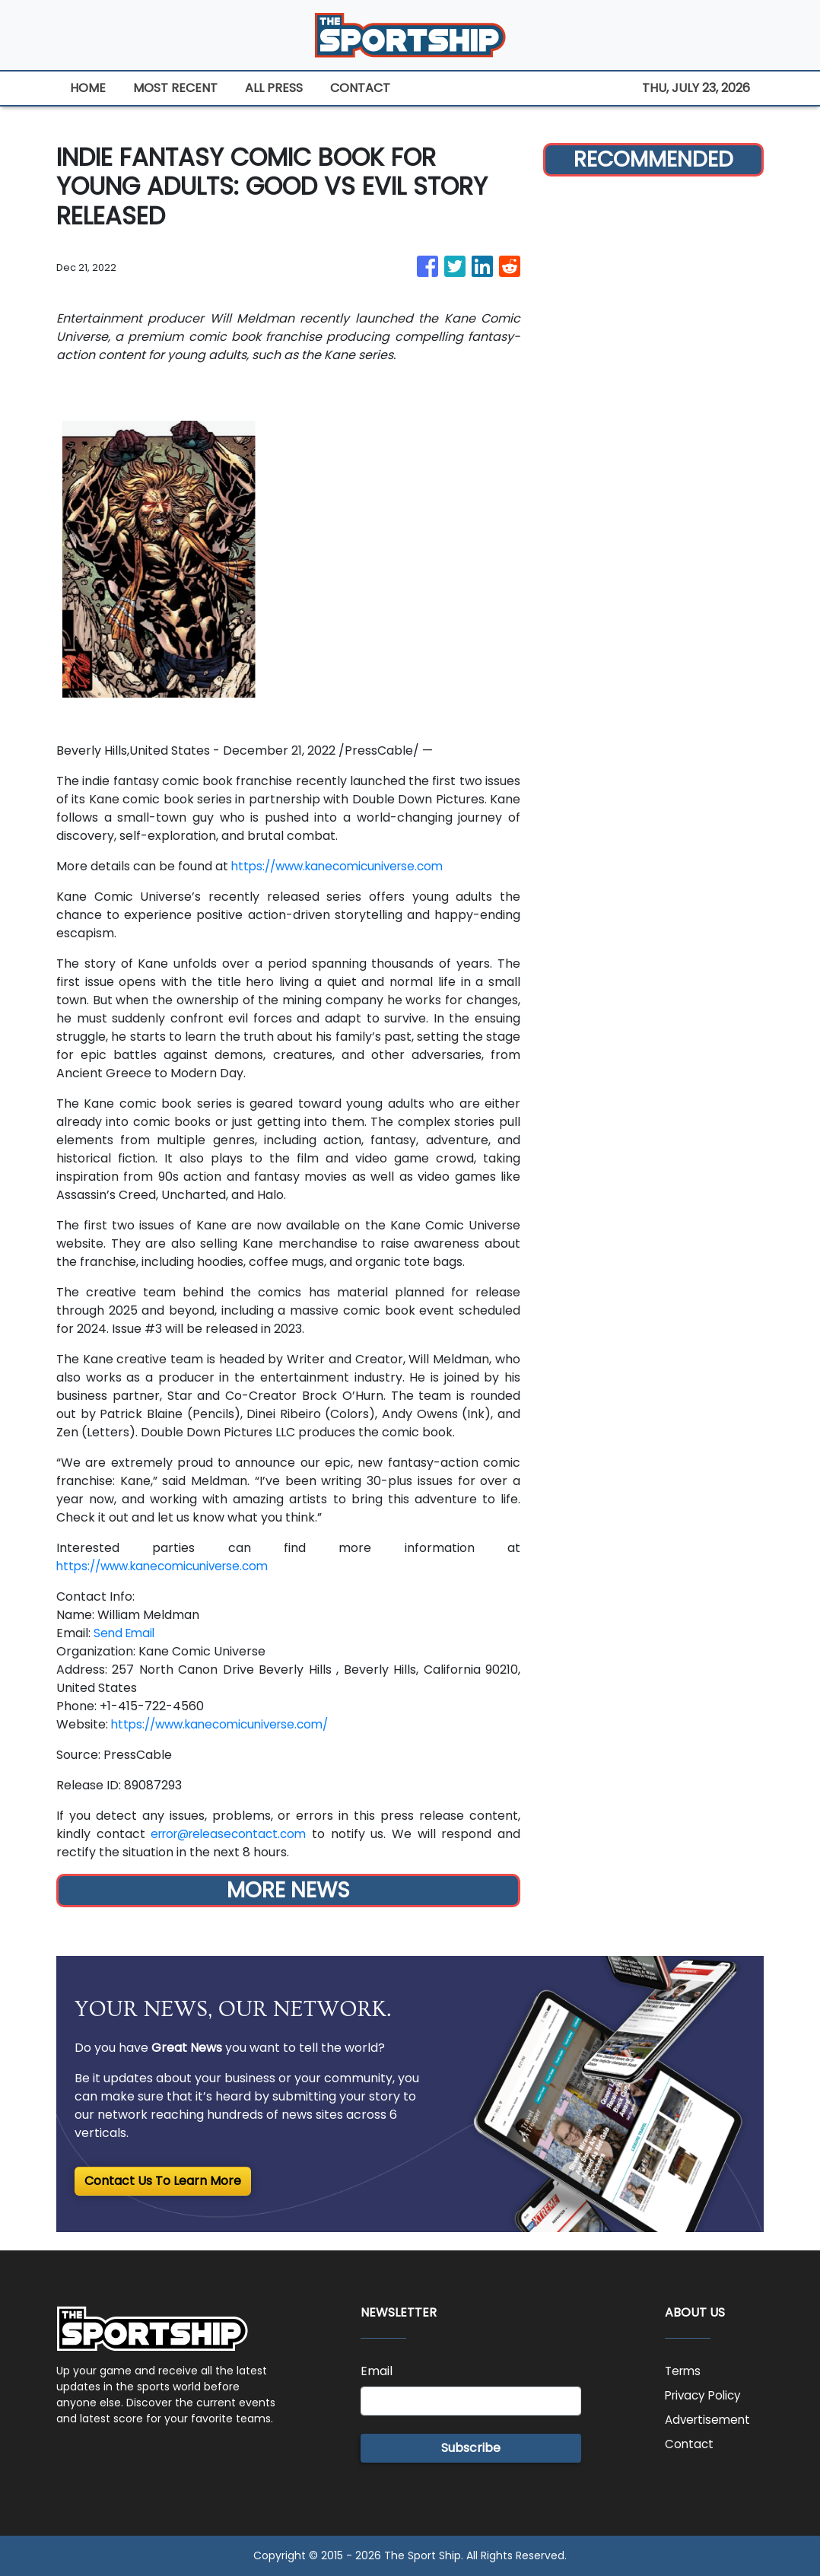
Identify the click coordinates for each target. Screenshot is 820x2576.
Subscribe (471, 2448)
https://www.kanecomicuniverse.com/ (227, 1724)
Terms (684, 2371)
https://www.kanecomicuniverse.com (344, 866)
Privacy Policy (706, 2395)
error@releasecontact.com (231, 1834)
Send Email (126, 1633)
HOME (88, 88)
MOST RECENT (175, 88)
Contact (690, 2444)
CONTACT (360, 88)
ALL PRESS (274, 88)
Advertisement (710, 2419)
